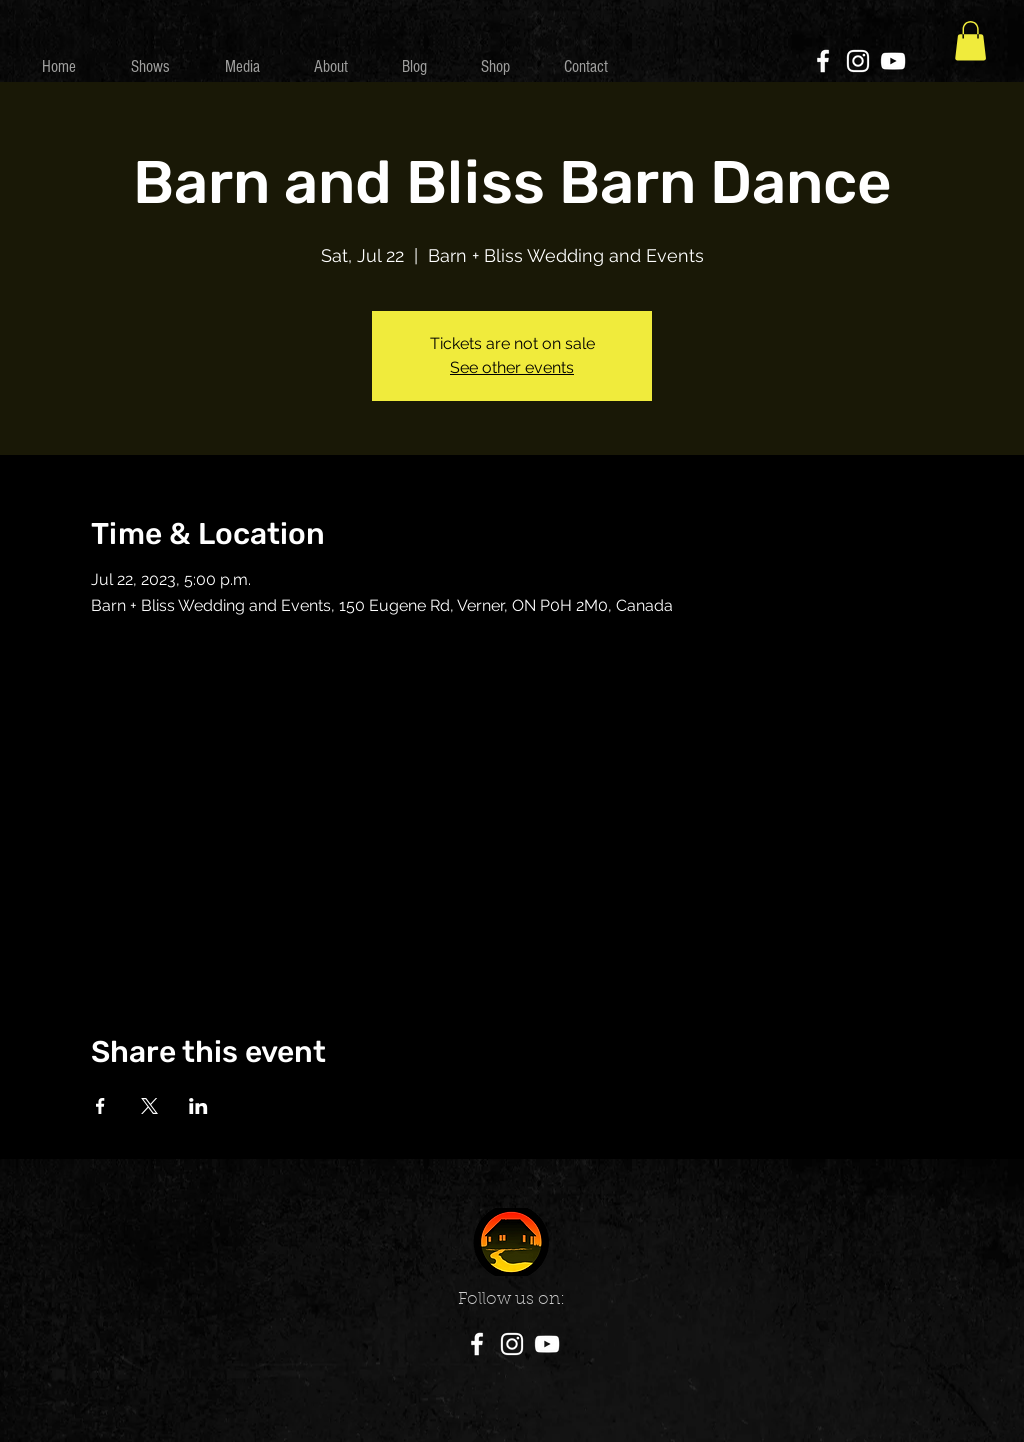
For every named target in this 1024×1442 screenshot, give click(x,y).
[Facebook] (823, 61)
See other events (512, 367)
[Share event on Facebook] (100, 1106)
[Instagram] (858, 61)
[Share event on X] (149, 1106)
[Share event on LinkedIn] (198, 1106)
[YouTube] (893, 61)
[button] (970, 40)
